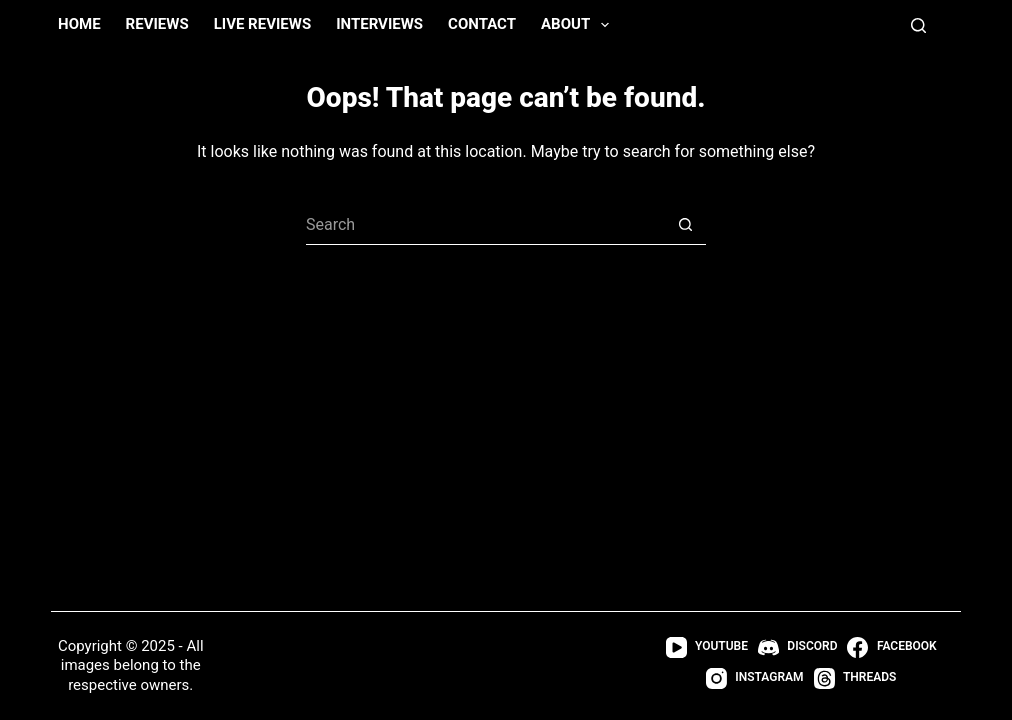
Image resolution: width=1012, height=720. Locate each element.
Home (79, 24)
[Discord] (798, 647)
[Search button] (686, 225)
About (579, 25)
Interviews (379, 24)
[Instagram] (755, 678)
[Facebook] (891, 647)
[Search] (918, 25)
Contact (482, 24)
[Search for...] (486, 225)
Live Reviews (263, 24)
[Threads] (855, 678)
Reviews (157, 24)
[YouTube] (707, 647)
